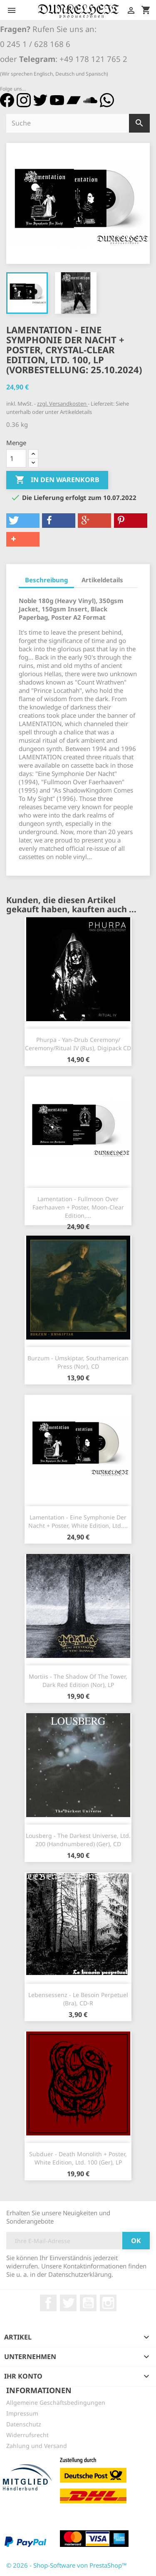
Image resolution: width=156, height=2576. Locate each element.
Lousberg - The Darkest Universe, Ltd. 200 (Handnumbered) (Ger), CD (78, 1840)
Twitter (68, 2303)
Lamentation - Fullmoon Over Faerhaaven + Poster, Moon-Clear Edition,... (78, 1207)
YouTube (88, 2303)
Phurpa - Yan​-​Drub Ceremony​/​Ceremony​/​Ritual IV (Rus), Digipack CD (78, 1044)
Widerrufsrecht (27, 2435)
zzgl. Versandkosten (62, 403)
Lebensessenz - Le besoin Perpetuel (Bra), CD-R (78, 1999)
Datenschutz (23, 2424)
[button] (23, 520)
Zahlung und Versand (36, 2446)
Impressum (22, 2413)
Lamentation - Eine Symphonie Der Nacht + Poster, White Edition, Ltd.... (78, 1521)
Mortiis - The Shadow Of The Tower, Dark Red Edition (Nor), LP (78, 1680)
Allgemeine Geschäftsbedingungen (55, 2402)
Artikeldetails (102, 580)
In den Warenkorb (57, 480)
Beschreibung (46, 580)
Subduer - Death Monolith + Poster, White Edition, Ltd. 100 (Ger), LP (78, 2158)
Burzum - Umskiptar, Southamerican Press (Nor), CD (78, 1362)
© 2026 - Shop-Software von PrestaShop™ (66, 2565)
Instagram (108, 2303)
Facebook (48, 2303)
